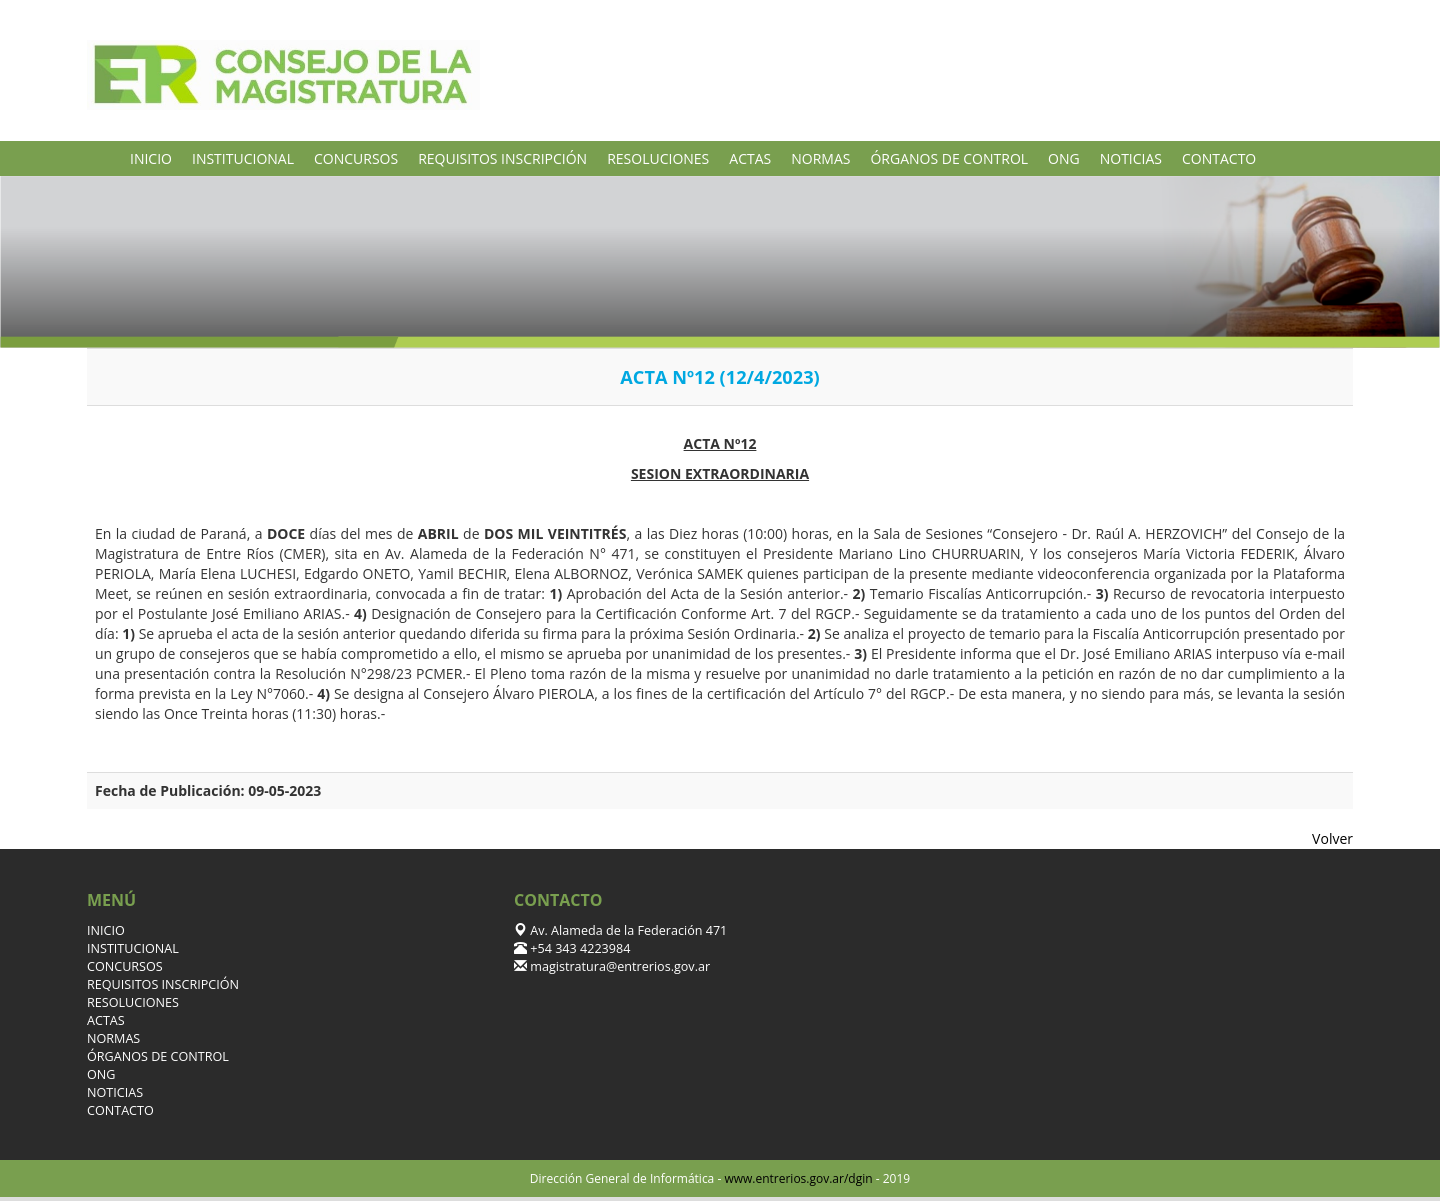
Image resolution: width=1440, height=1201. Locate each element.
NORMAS (820, 158)
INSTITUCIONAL (243, 158)
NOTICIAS (1131, 158)
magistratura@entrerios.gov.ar (618, 966)
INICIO (151, 158)
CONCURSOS (356, 158)
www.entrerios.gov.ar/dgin (798, 1178)
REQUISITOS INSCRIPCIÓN (502, 158)
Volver (1332, 838)
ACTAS (750, 158)
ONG (1064, 158)
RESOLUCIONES (658, 158)
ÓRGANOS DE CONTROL (949, 158)
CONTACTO (1219, 158)
